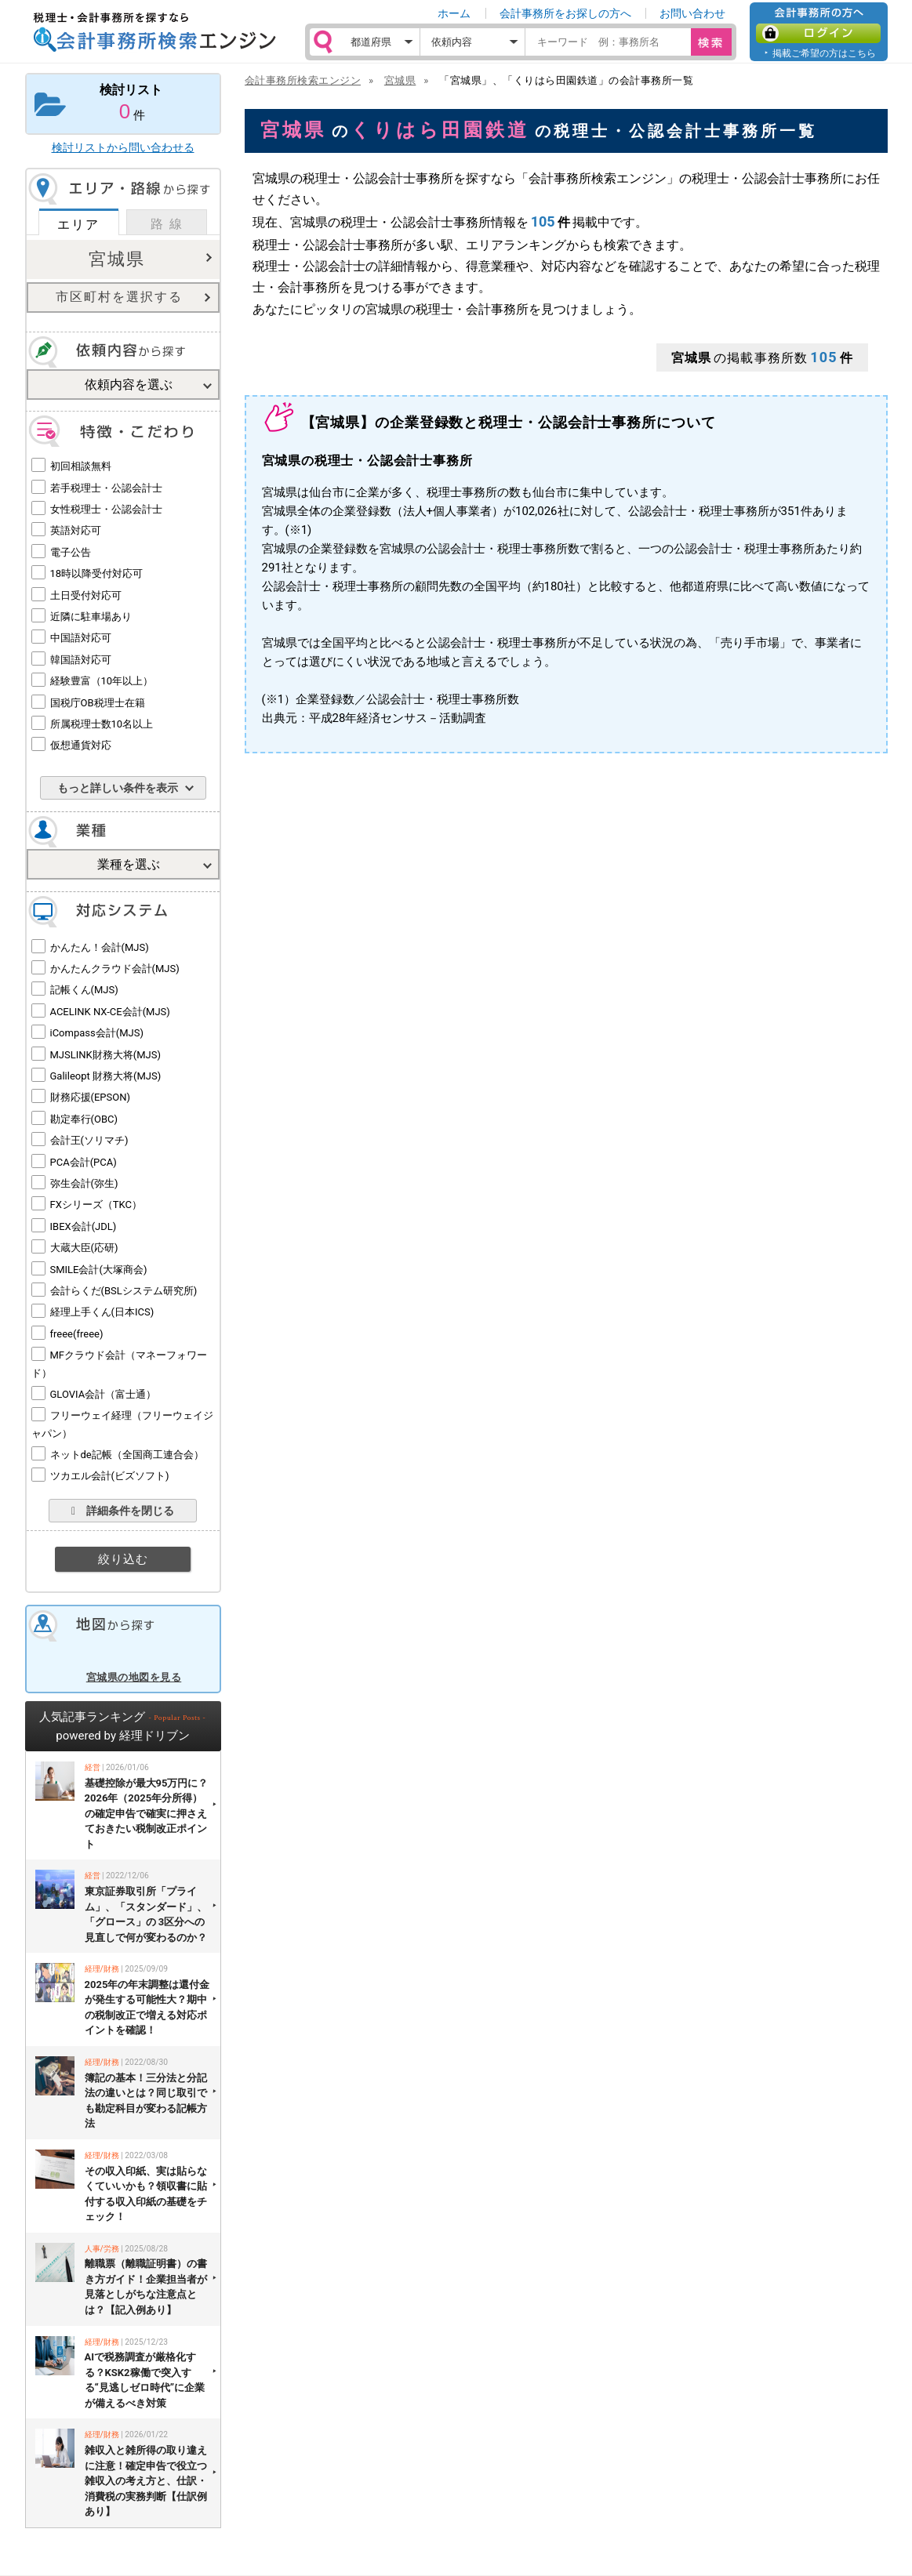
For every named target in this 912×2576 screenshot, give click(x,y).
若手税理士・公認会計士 (106, 488)
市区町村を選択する (119, 296)
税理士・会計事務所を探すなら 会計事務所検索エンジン (154, 32)
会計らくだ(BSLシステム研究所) (124, 1291)
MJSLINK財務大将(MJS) (105, 1055)
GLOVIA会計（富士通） (103, 1394)
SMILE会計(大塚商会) (98, 1269)
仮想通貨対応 (80, 745)
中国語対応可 (80, 638)
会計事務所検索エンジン (303, 80)
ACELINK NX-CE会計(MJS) (110, 1012)
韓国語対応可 (80, 660)
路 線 (167, 223)
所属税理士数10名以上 (102, 724)
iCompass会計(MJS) (97, 1033)
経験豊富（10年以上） (102, 681)
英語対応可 (75, 530)
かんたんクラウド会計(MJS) (115, 968)
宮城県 (117, 259)
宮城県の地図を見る (134, 1677)
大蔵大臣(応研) (84, 1248)
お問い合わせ (692, 13)
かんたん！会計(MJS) (99, 947)
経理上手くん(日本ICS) (102, 1312)
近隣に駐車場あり (91, 616)
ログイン (818, 33)
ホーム (454, 13)
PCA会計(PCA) (83, 1162)
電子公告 (70, 552)
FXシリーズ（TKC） (96, 1204)
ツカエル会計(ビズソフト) (109, 1476)
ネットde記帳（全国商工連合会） (127, 1454)
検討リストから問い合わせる (123, 147)
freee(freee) (77, 1334)
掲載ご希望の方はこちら (824, 53)
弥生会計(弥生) (84, 1183)
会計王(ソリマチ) (89, 1140)
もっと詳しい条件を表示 (117, 788)
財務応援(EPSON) (90, 1097)
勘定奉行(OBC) (84, 1119)
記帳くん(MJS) (84, 990)
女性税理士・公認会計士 (106, 509)
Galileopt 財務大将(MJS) (106, 1076)
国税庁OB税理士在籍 (97, 703)
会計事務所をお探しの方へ (565, 13)
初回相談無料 (80, 466)
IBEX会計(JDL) (83, 1226)
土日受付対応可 (86, 595)
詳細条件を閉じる (122, 1510)
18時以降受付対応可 (97, 573)
